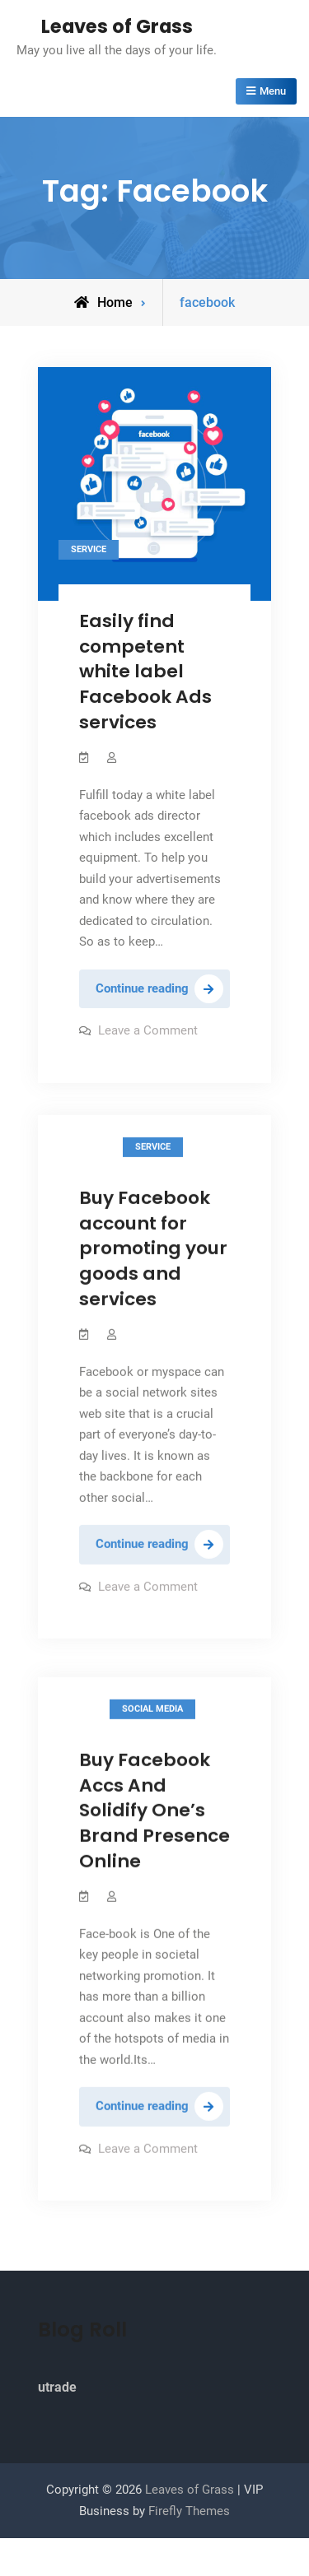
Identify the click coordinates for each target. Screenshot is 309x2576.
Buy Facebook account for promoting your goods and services (153, 1247)
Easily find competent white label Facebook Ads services (145, 671)
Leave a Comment (148, 1030)
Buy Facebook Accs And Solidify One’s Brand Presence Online (154, 1813)
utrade (57, 2387)
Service (88, 549)
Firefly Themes (189, 2511)
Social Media (152, 1711)
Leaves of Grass (117, 26)
